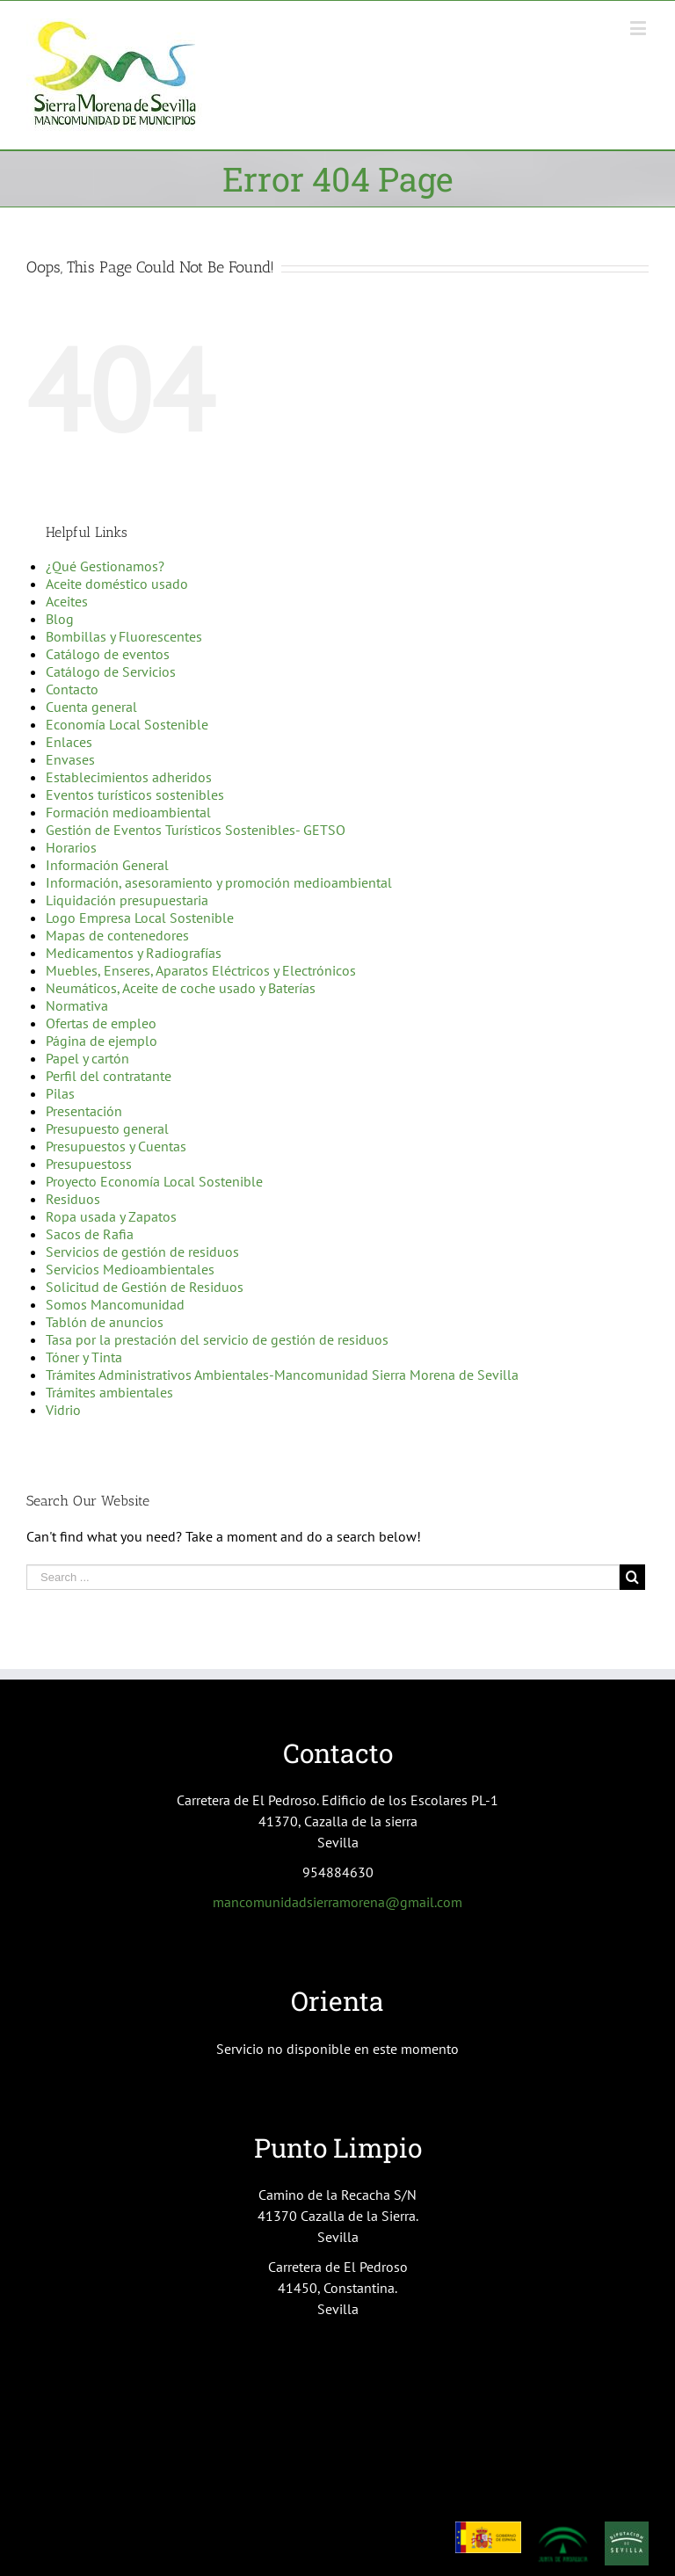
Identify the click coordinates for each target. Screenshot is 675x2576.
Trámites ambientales (109, 1392)
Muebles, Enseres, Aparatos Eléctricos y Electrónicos (201, 970)
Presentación (84, 1111)
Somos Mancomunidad (115, 1304)
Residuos (73, 1199)
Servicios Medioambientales (130, 1269)
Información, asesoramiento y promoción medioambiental (219, 882)
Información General (107, 865)
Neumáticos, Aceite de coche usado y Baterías (181, 988)
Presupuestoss (89, 1163)
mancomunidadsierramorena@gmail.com (337, 1902)
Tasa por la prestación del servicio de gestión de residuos (217, 1339)
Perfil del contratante (108, 1076)
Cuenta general (91, 706)
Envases (70, 759)
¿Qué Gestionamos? (105, 566)
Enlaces (69, 742)
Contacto (72, 689)
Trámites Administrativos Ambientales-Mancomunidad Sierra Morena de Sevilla (282, 1374)
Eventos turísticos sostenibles (135, 794)
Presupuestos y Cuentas (116, 1146)
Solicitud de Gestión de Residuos (144, 1286)
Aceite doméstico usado (117, 583)
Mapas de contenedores (117, 935)
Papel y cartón (87, 1058)
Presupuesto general (107, 1128)
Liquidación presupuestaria (127, 900)
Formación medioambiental (128, 812)
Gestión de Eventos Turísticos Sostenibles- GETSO (195, 829)
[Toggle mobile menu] (639, 27)
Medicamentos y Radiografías (133, 952)
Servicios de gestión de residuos (142, 1251)
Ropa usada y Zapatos (111, 1216)
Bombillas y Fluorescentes (124, 636)
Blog (60, 619)
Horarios (71, 847)
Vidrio (63, 1410)
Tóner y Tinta (84, 1357)
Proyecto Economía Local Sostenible (154, 1181)
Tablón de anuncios (104, 1322)
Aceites (67, 601)
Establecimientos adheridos (129, 777)
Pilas (60, 1093)
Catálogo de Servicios (111, 671)
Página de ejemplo (101, 1040)
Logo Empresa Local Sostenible (140, 917)
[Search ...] (323, 1577)
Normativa (77, 1005)
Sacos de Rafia (90, 1234)
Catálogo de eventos (108, 654)
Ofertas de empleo (101, 1023)
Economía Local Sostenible (127, 724)
